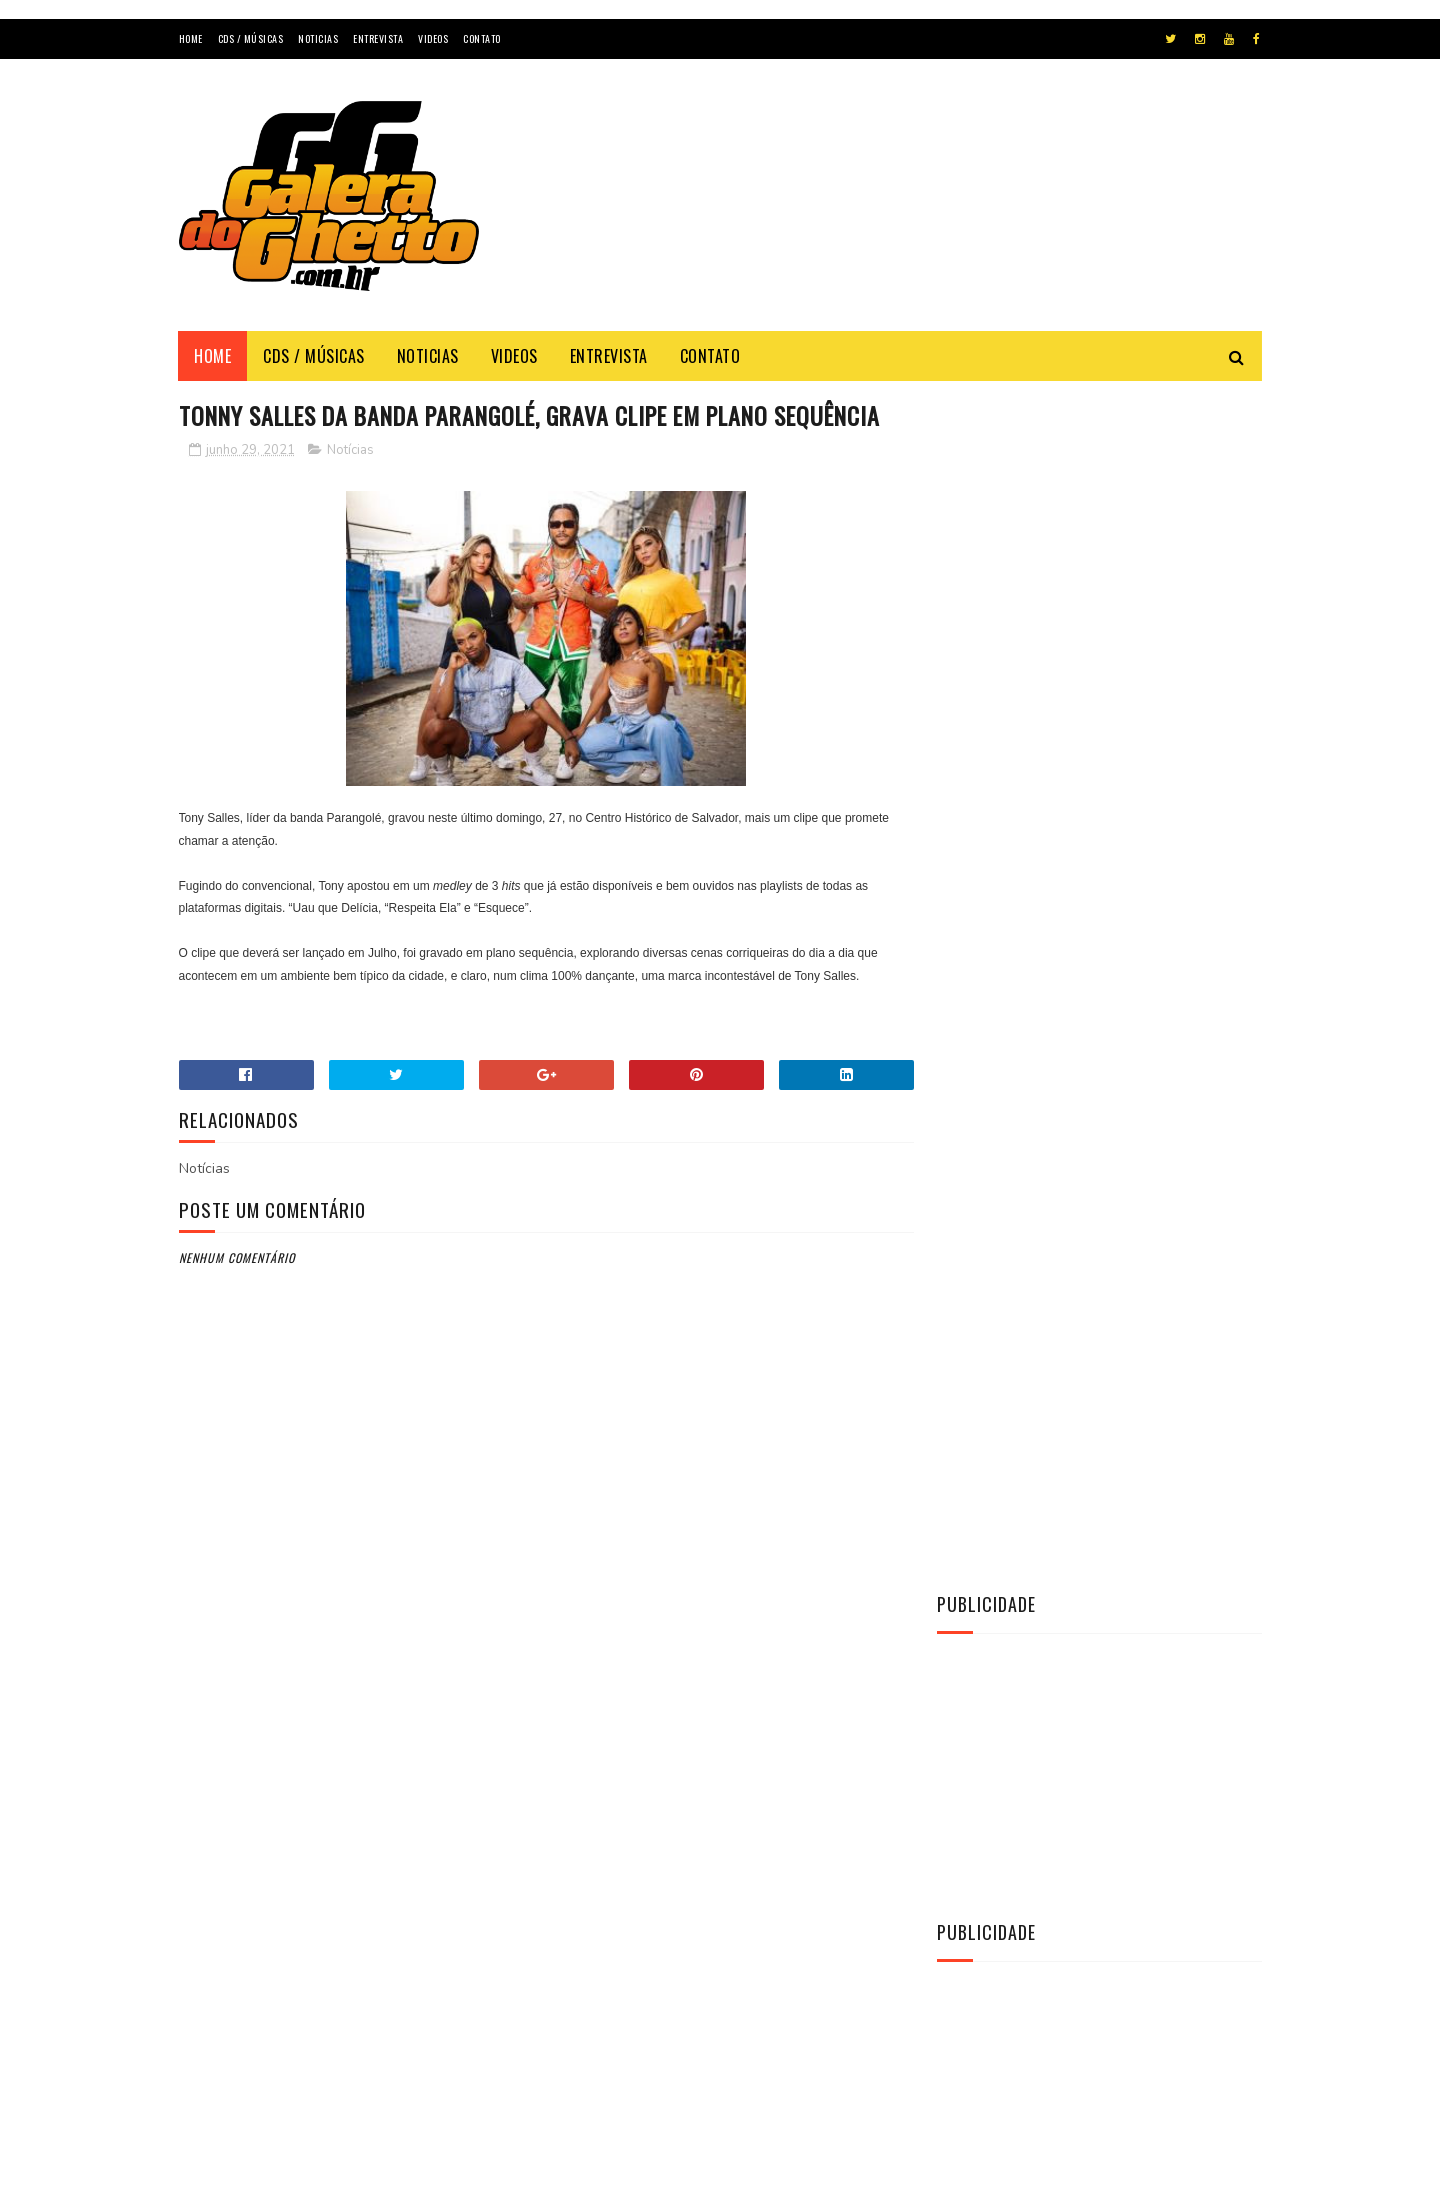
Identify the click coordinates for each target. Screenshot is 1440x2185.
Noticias (318, 38)
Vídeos (971, 1648)
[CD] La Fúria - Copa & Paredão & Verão (1128, 1223)
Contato (482, 38)
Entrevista (378, 38)
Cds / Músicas (251, 38)
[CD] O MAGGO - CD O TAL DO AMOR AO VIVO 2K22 (1146, 1314)
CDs (961, 1547)
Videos (433, 38)
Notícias (350, 486)
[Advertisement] (898, 214)
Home (191, 38)
